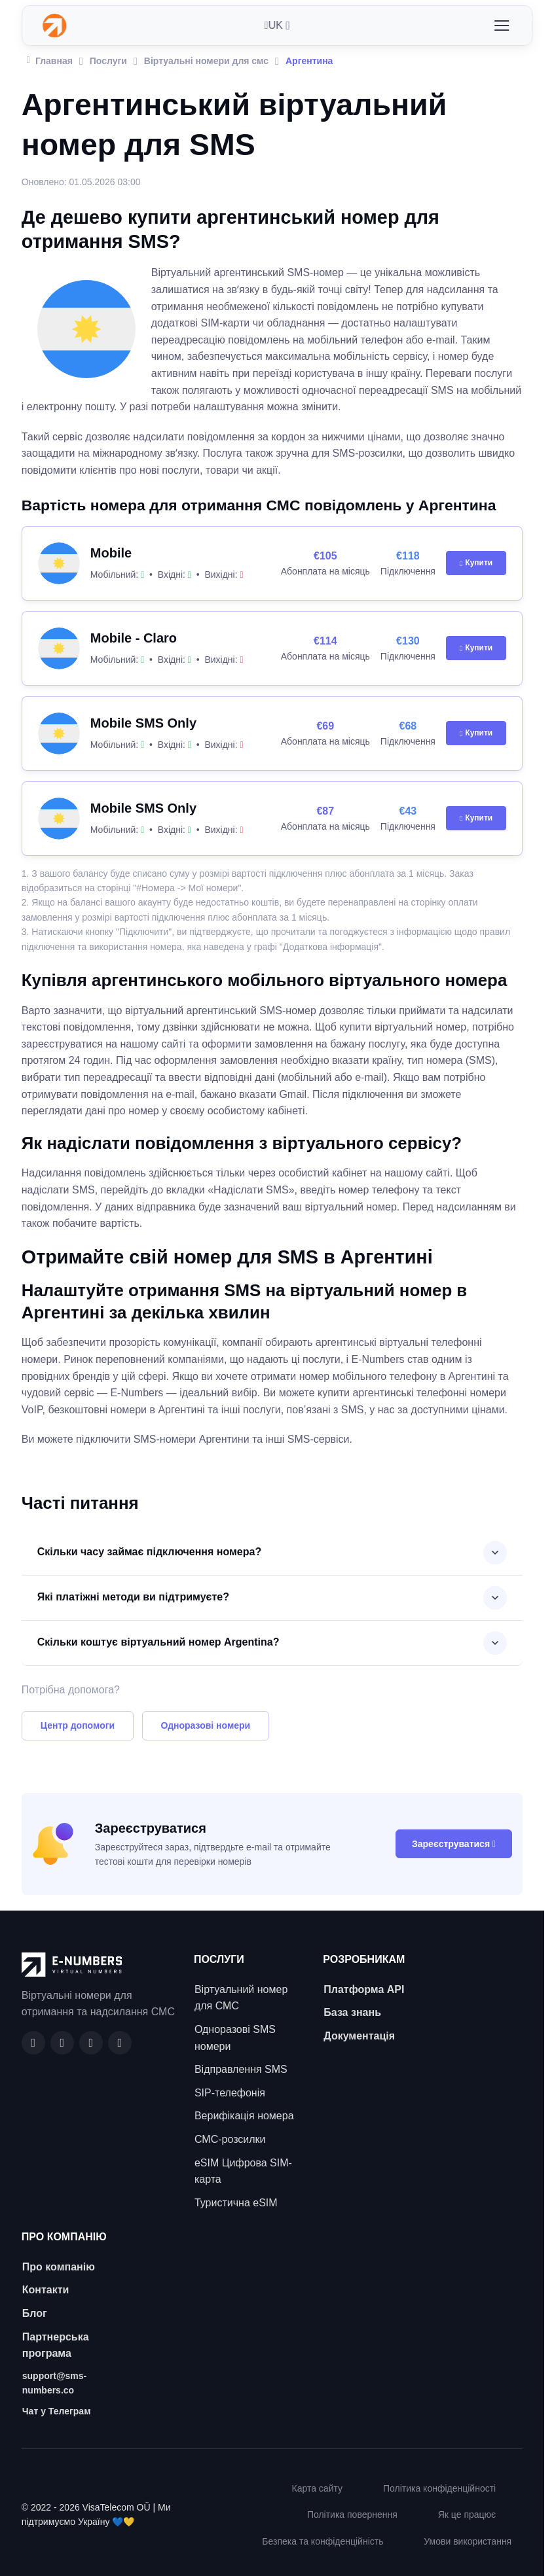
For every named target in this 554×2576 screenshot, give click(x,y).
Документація (359, 2035)
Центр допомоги (78, 1725)
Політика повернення (352, 2514)
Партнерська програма (55, 2345)
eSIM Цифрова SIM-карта (243, 2171)
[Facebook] (33, 2043)
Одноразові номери (206, 1725)
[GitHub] (62, 2043)
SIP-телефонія (229, 2092)
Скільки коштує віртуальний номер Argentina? (158, 1642)
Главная (50, 59)
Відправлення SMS (240, 2069)
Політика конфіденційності (439, 2488)
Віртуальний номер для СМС (240, 1998)
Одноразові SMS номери (235, 2038)
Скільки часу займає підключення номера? (149, 1551)
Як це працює (467, 2514)
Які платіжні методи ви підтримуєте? (133, 1596)
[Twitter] (120, 2043)
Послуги (108, 61)
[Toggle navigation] (501, 25)
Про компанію (58, 2266)
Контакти (45, 2289)
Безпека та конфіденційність (322, 2541)
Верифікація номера (244, 2115)
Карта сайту (317, 2488)
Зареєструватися (454, 1844)
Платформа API (363, 1989)
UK (274, 25)
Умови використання (467, 2541)
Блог (34, 2313)
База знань (352, 2012)
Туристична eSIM (236, 2202)
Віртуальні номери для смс (206, 61)
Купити (476, 562)
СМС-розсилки (230, 2139)
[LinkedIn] (91, 2043)
